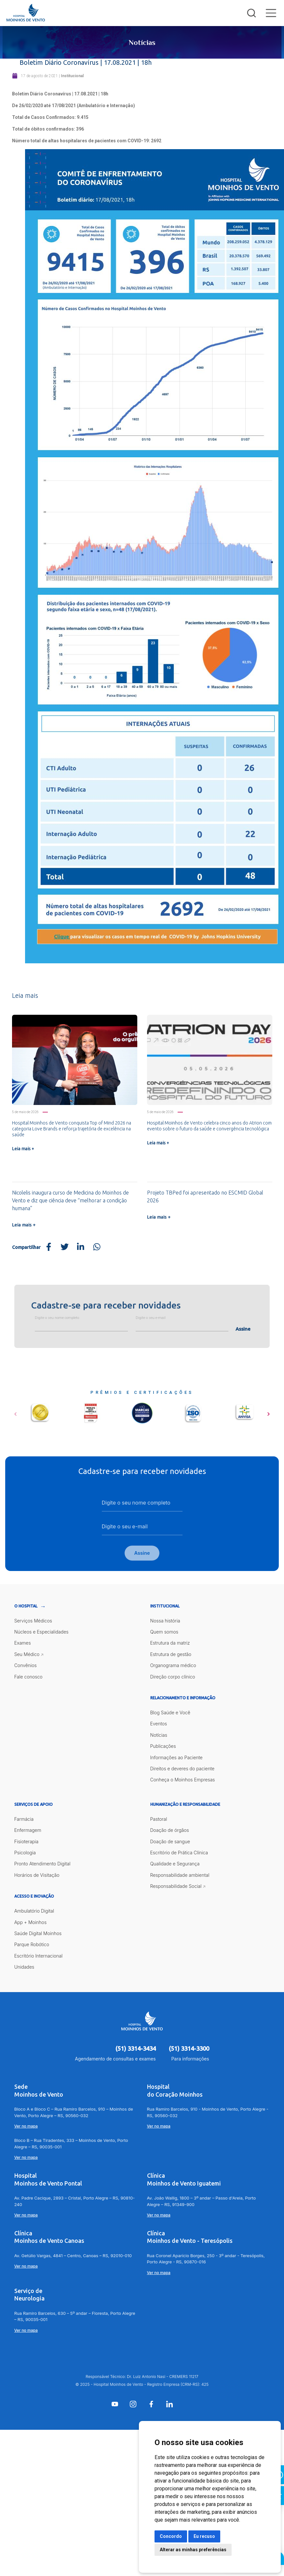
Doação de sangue (170, 1842)
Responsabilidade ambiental (180, 1875)
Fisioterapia (26, 1842)
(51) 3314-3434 (135, 2049)
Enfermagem (27, 1831)
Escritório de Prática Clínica (179, 1853)
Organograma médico (173, 1666)
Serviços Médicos (33, 1621)
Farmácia (24, 1819)
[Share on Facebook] (48, 1247)
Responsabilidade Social (176, 1887)
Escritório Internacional (38, 1956)
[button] (15, 1412)
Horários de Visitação (37, 1875)
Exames (22, 1644)
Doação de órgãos (169, 1831)
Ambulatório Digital (34, 1912)
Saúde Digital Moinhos (38, 1934)
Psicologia (25, 1853)
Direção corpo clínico (172, 1677)
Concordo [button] (171, 2536)
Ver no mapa (26, 2127)
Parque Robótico (31, 1945)
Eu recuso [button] (204, 2536)
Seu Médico (27, 1655)
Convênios (25, 1666)
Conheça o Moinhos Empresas (182, 1780)
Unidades (24, 1968)
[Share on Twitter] (64, 1247)
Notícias (158, 1735)
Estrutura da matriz (170, 1644)
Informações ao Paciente (176, 1758)
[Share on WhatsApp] (96, 1247)
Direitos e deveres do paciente (182, 1769)
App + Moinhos (30, 1923)
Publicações (163, 1747)
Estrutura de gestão (171, 1655)
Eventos (158, 1724)
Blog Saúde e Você (170, 1713)
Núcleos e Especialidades (41, 1632)
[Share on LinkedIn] (80, 1247)
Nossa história (165, 1621)
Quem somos (164, 1632)
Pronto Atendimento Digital (42, 1864)
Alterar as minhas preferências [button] (193, 2549)
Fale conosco (28, 1677)
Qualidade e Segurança (175, 1864)
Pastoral (158, 1819)
